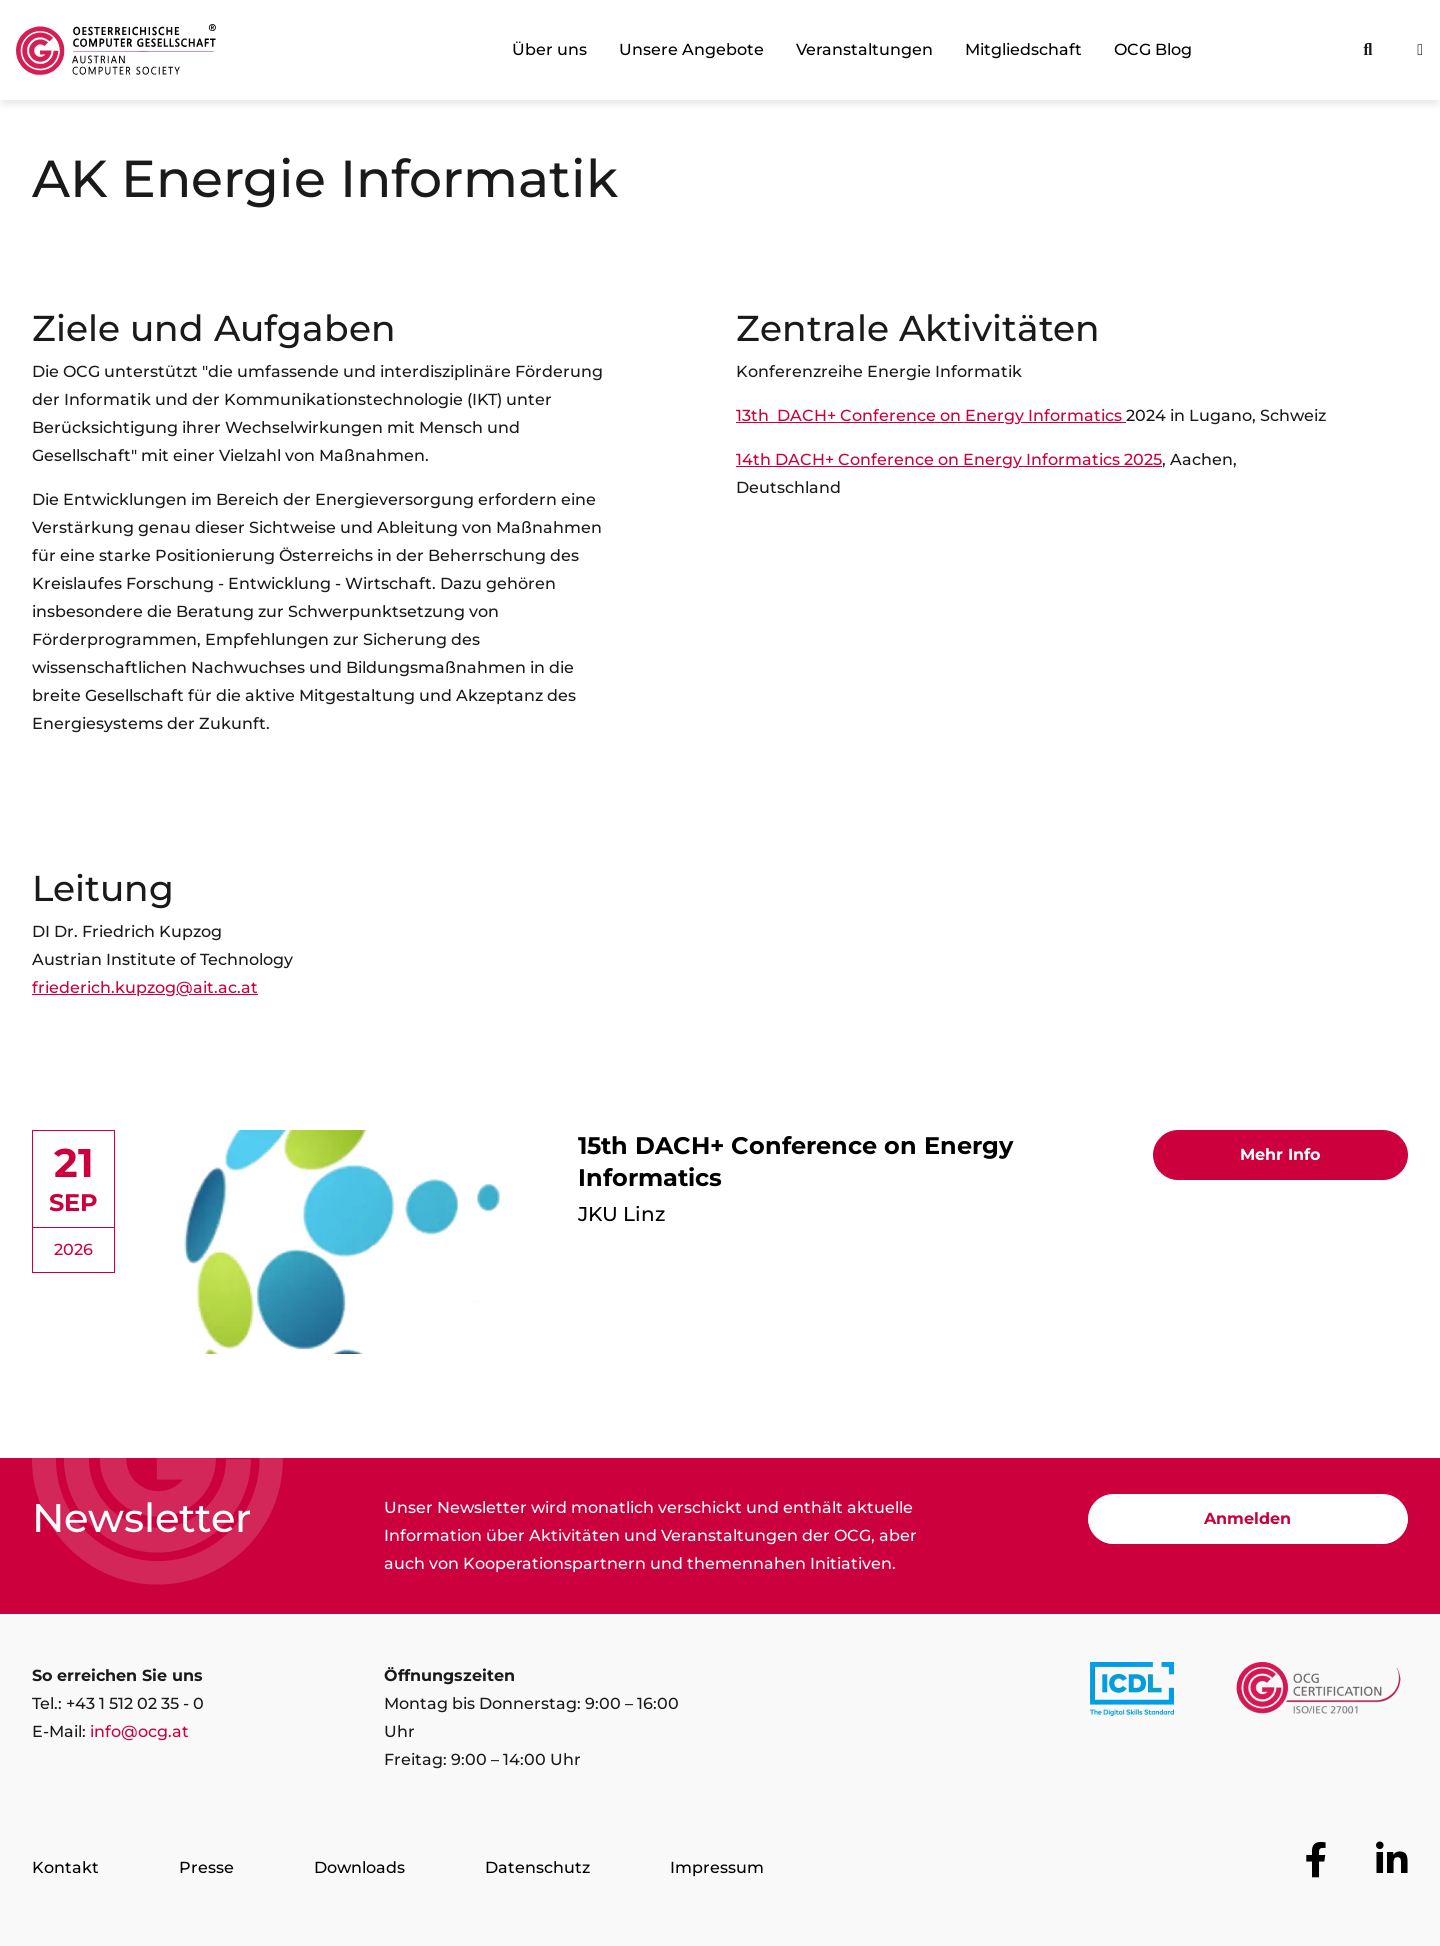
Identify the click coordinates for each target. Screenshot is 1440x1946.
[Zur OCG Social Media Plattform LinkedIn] (1392, 1860)
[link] (720, 1246)
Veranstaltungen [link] (864, 49)
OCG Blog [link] (1153, 49)
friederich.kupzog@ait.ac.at (145, 987)
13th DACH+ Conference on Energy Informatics (929, 415)
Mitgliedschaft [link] (1023, 49)
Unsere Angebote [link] (691, 49)
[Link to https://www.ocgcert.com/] (1318, 1693)
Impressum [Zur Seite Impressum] (717, 1867)
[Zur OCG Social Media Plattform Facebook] (1316, 1860)
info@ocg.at (139, 1731)
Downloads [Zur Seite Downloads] (359, 1867)
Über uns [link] (549, 49)
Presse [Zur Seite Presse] (206, 1867)
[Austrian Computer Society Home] (116, 50)
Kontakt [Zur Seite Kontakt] (65, 1867)
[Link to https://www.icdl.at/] (1132, 1693)
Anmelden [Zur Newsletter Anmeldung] (1247, 1518)
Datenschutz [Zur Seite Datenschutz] (537, 1867)
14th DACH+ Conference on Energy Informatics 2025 (949, 459)
